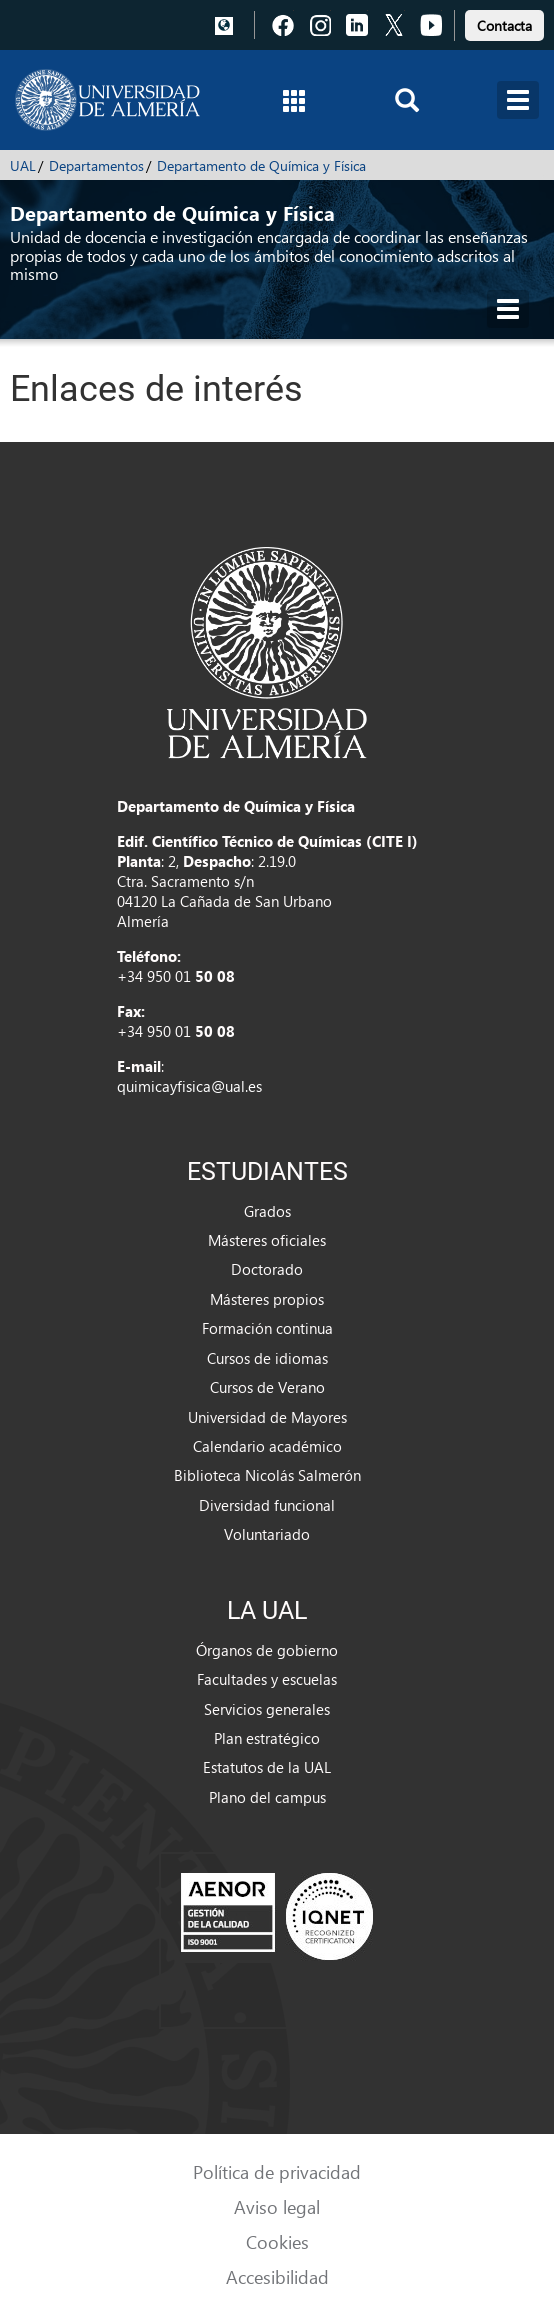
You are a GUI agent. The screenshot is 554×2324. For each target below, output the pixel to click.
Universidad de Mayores (267, 1417)
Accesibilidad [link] (277, 2276)
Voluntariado (267, 1534)
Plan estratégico (267, 1738)
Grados (267, 1211)
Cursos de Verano (267, 1387)
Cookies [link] (277, 2241)
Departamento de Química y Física (261, 165)
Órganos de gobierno (267, 1650)
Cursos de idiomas (267, 1358)
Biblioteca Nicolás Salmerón (267, 1475)
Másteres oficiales (267, 1240)
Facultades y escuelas (267, 1679)
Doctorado (267, 1269)
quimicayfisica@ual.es (189, 1086)
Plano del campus (267, 1797)
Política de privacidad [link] (277, 2171)
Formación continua (267, 1328)
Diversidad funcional (267, 1505)
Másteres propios (267, 1299)
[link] (504, 22)
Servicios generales (267, 1709)
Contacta (504, 25)
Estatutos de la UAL (267, 1767)
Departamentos (96, 165)
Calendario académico (267, 1446)
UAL (23, 165)
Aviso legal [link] (277, 2206)
